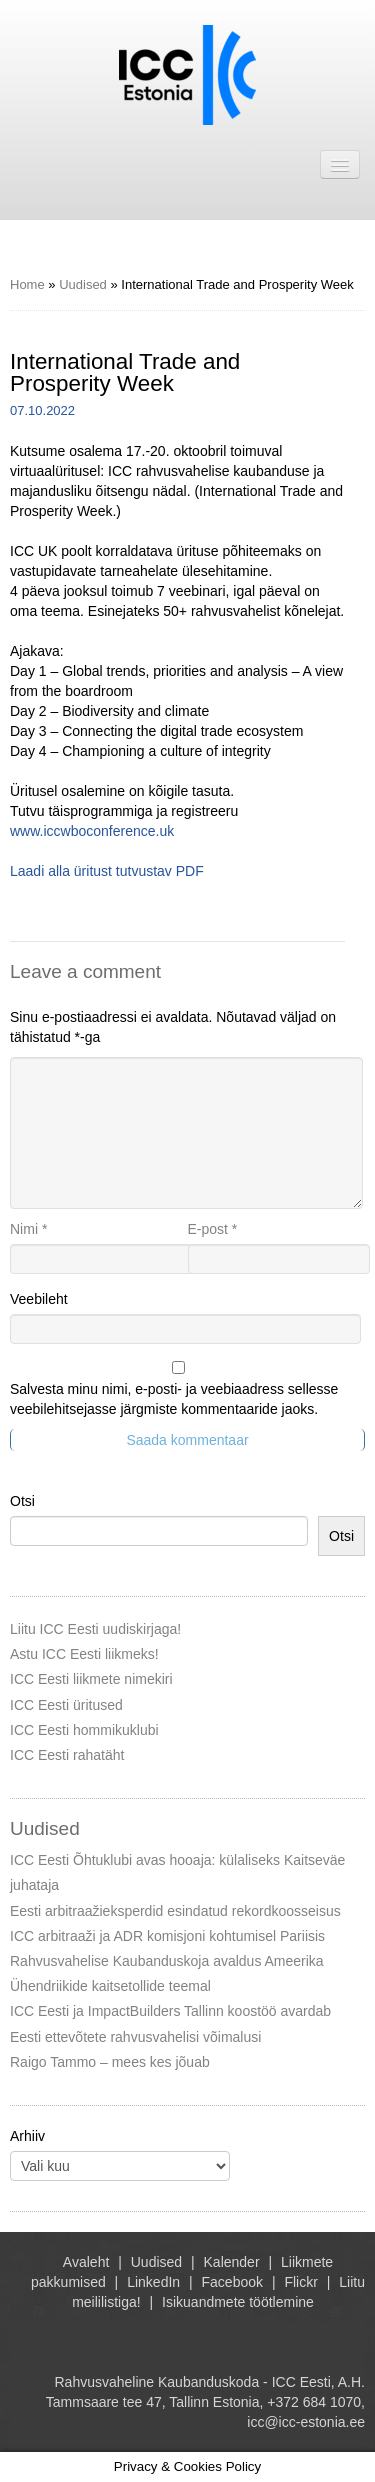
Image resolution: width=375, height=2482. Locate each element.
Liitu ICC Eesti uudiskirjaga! (95, 1629)
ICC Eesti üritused (66, 1705)
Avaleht (86, 2262)
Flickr (300, 2282)
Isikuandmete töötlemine (238, 2302)
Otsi (22, 1501)
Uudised (83, 284)
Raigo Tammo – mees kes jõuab (110, 2062)
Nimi (28, 1229)
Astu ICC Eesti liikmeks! (84, 1654)
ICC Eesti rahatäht (67, 1755)
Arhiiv (27, 2136)
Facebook (232, 2282)
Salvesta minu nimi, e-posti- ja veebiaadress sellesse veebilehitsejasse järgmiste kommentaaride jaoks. (174, 1399)
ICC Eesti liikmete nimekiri (91, 1679)
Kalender (232, 2262)
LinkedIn (153, 2282)
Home (27, 284)
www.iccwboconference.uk (92, 831)
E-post (213, 1229)
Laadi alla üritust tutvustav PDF (107, 871)
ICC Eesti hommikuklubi (84, 1730)
